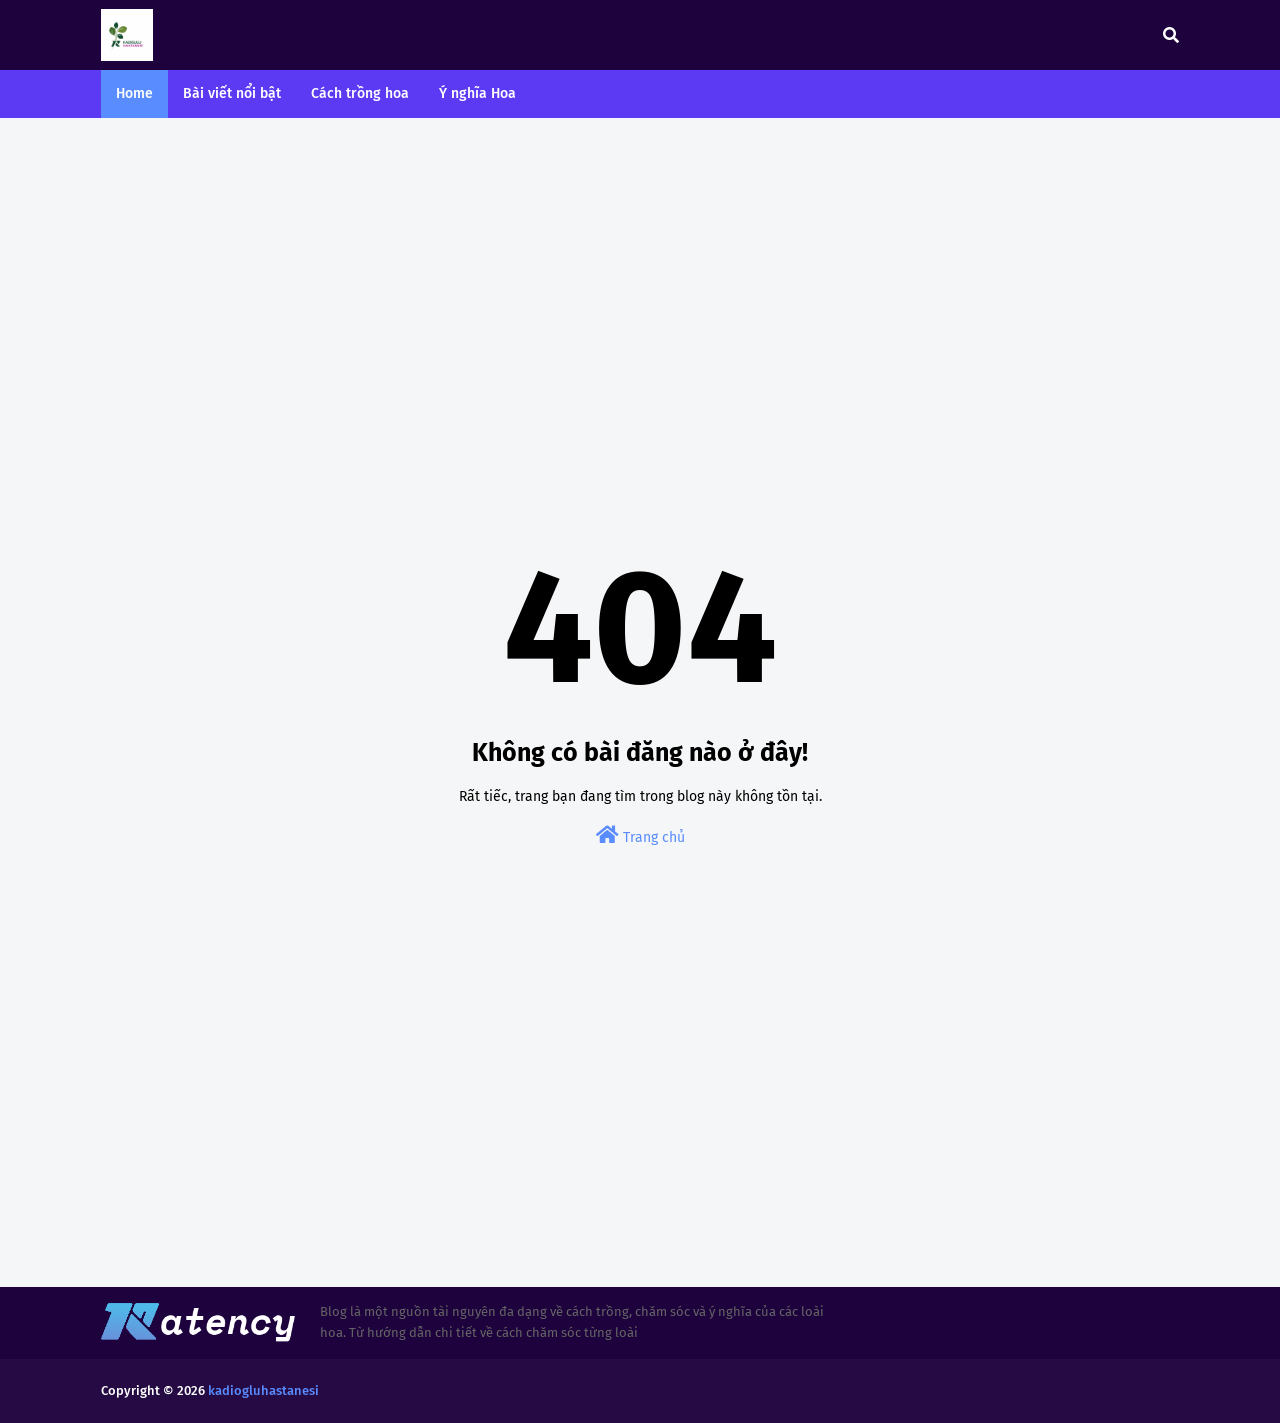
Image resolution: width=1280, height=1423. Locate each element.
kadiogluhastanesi (263, 1390)
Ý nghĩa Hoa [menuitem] (477, 93)
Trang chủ (640, 835)
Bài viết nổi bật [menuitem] (232, 93)
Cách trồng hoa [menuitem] (360, 93)
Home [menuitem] (134, 93)
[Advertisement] (640, 288)
